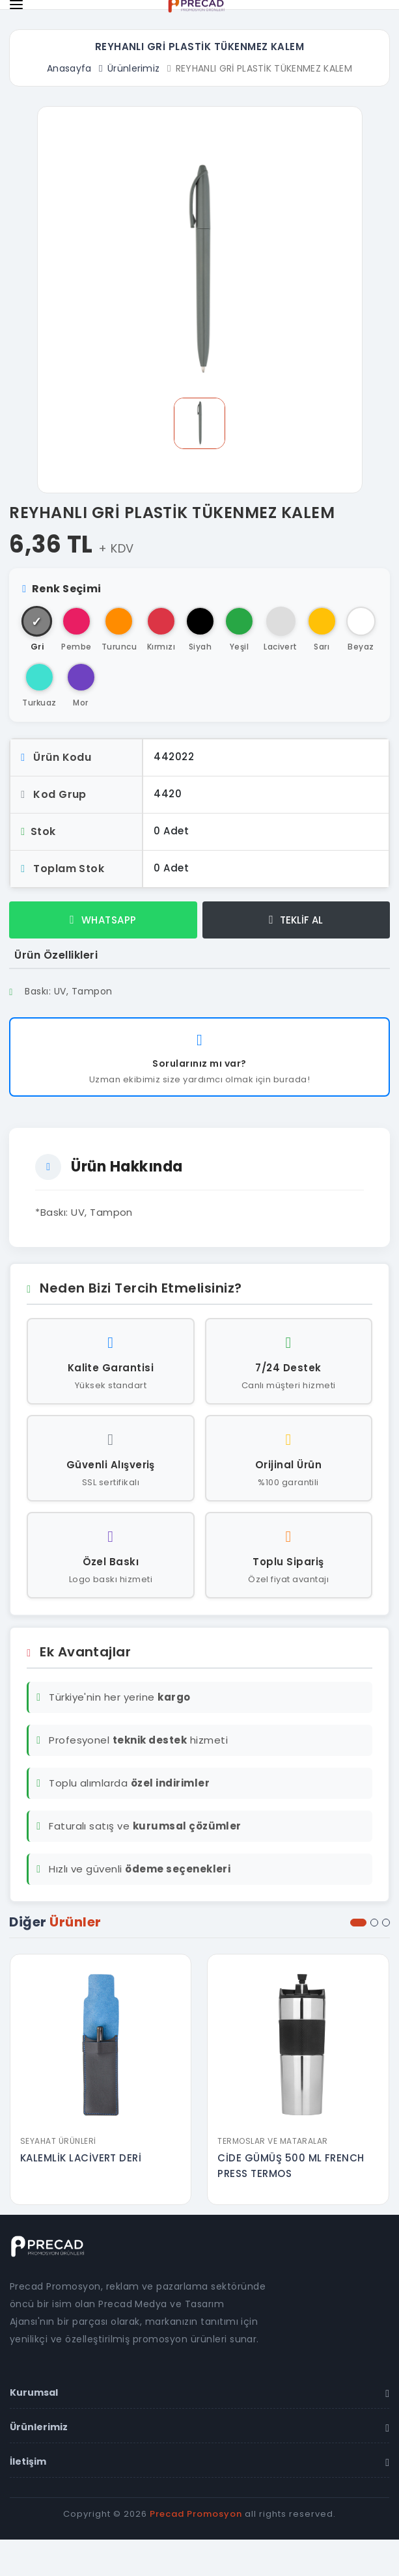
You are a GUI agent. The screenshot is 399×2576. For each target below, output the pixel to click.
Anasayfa (69, 68)
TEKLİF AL (296, 920)
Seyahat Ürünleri (59, 2140)
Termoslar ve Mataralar (273, 2140)
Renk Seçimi (62, 588)
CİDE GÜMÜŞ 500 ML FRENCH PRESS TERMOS (291, 2165)
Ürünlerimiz (133, 68)
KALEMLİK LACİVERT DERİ (82, 2158)
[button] (358, 1922)
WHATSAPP (103, 920)
